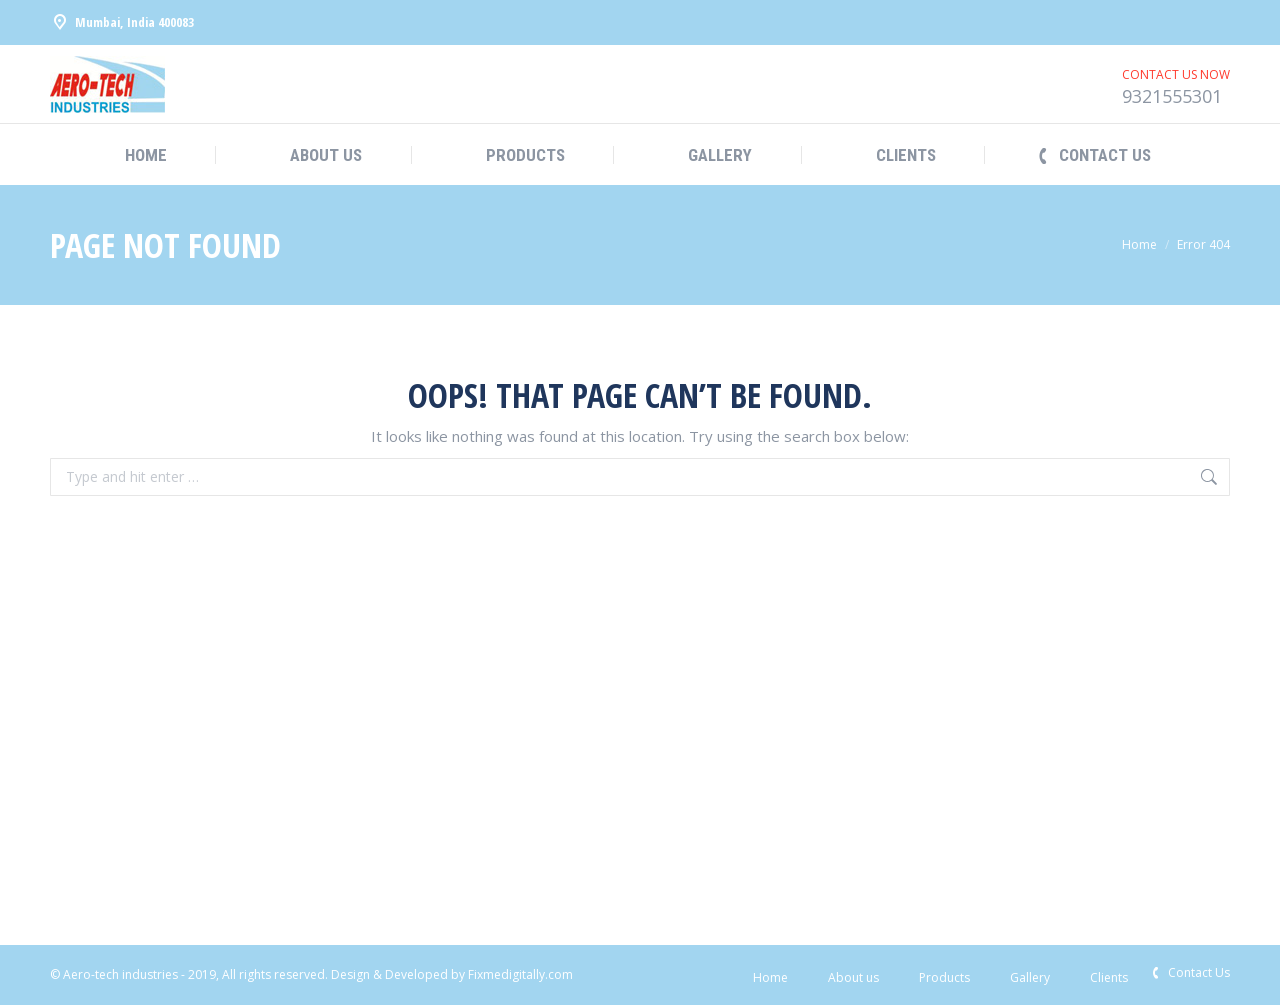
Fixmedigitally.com (520, 974)
